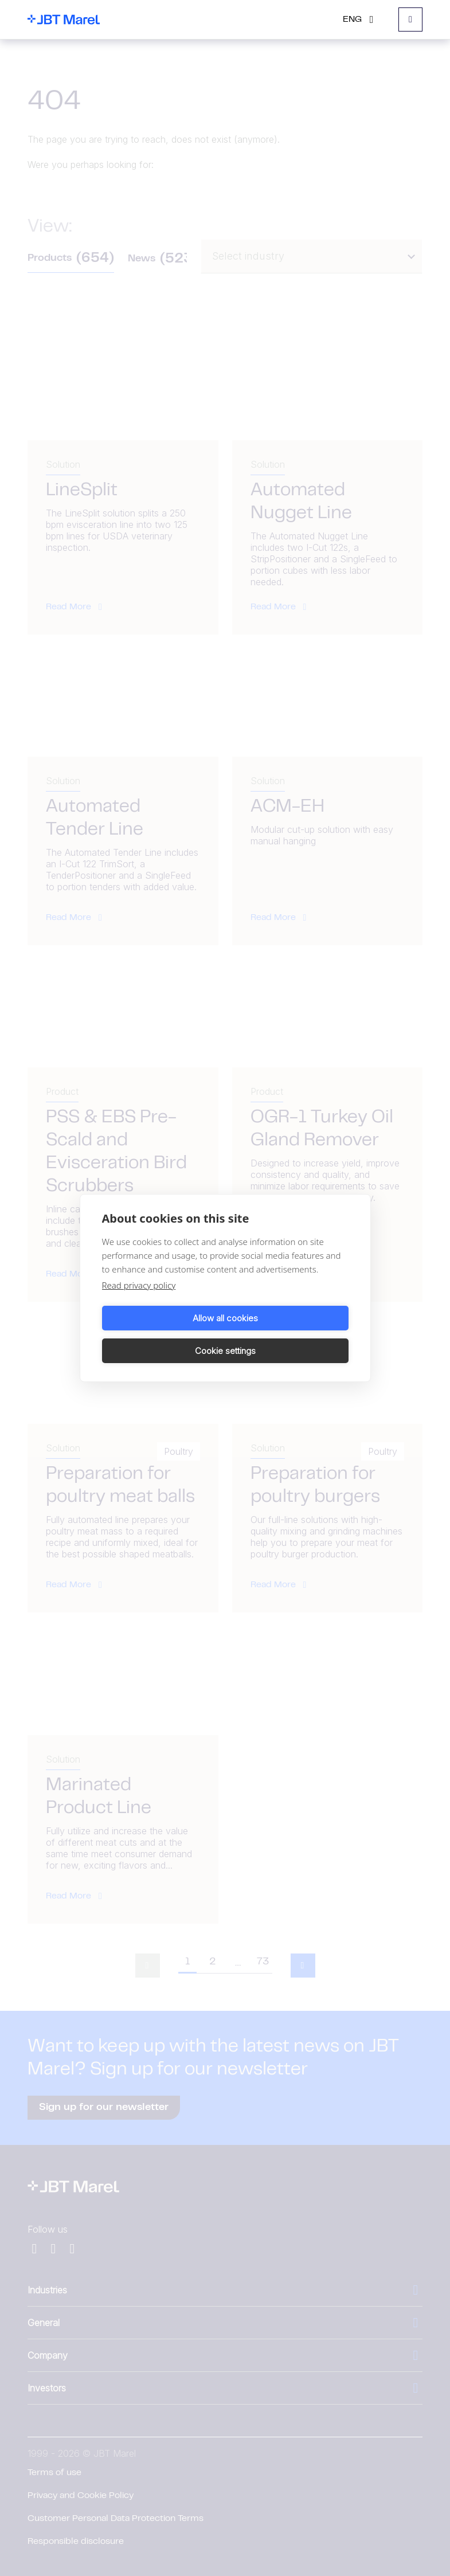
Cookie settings (289, 1334)
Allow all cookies (161, 1334)
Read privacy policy (139, 1301)
